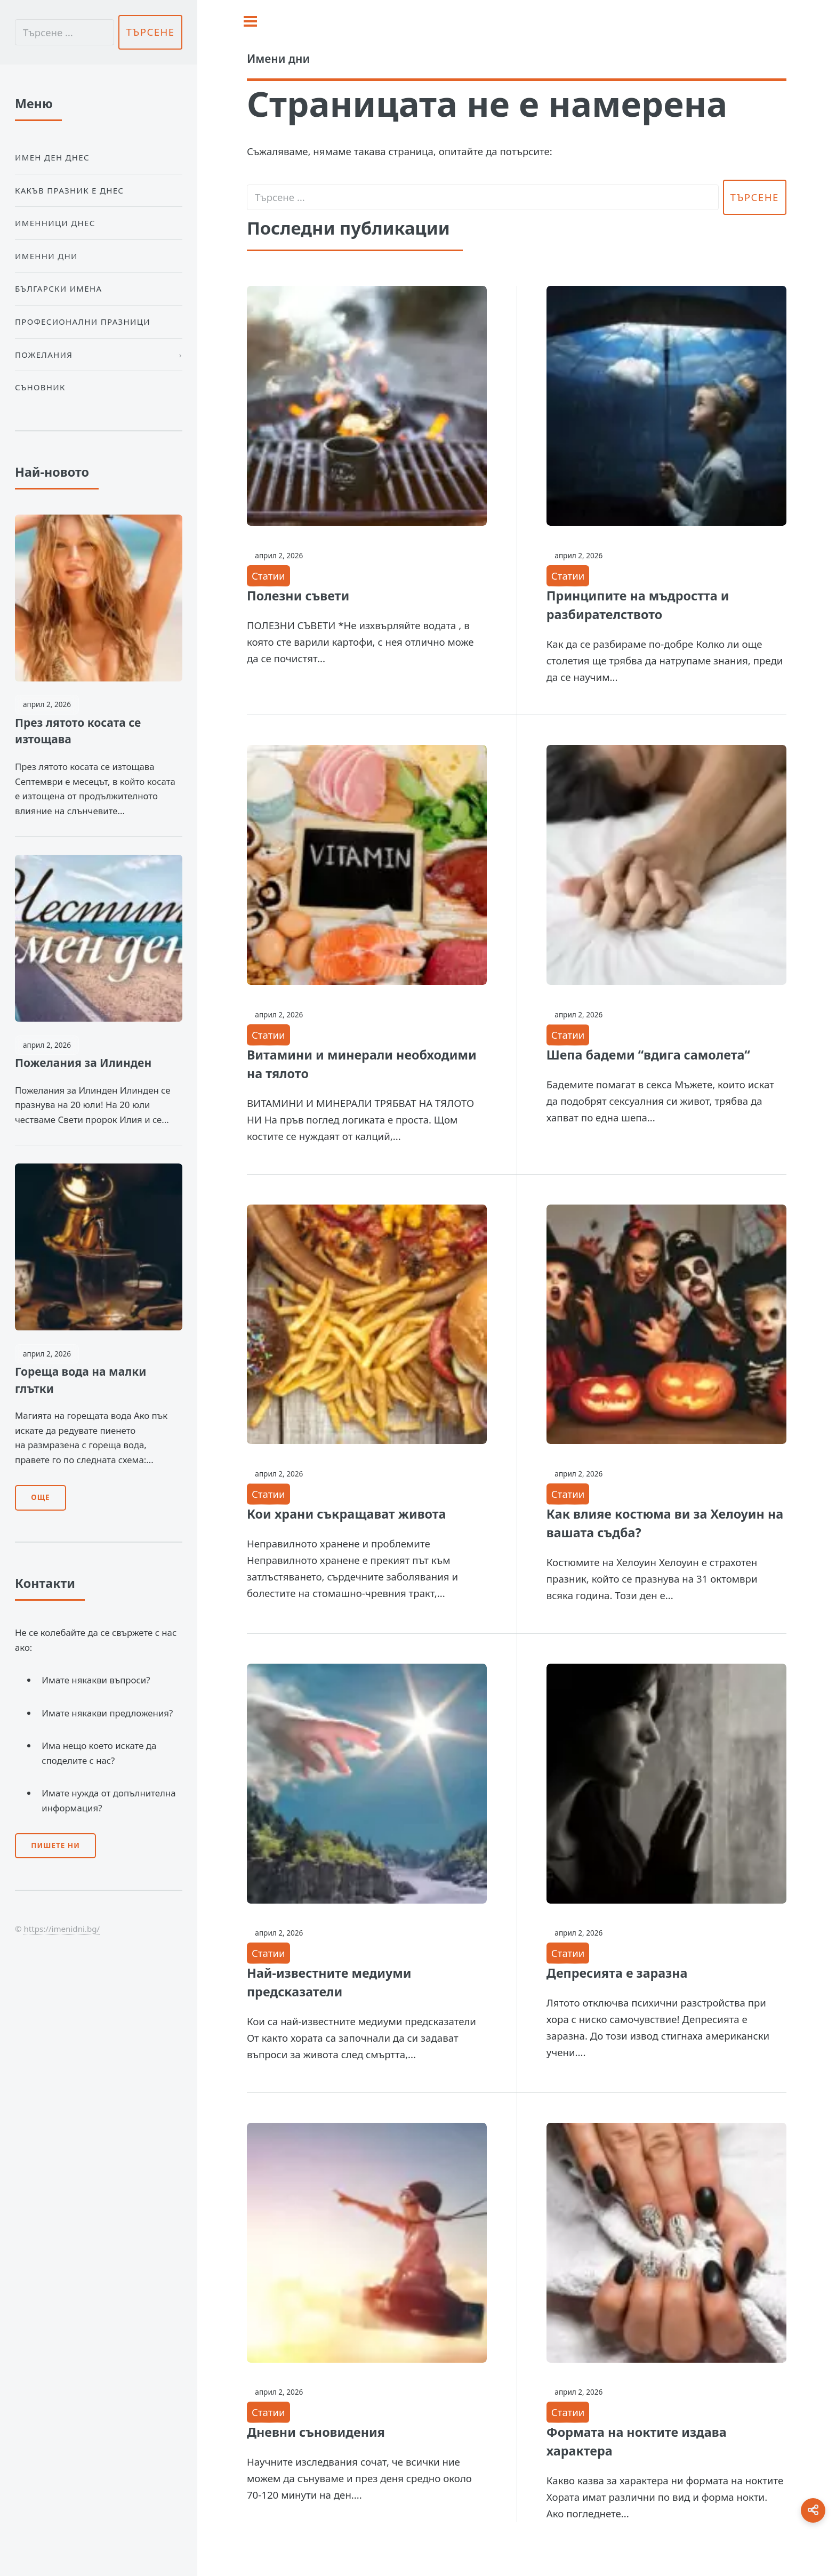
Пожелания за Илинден (83, 1062)
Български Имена (58, 288)
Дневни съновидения (316, 2432)
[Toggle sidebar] (250, 21)
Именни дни (46, 256)
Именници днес (55, 223)
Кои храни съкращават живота (346, 1513)
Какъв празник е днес (69, 190)
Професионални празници (82, 321)
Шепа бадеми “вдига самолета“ (648, 1054)
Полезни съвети (298, 595)
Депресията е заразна (617, 1972)
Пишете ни (55, 1845)
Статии (268, 575)
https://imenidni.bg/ (61, 1928)
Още (40, 1497)
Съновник (40, 387)
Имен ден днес (52, 157)
